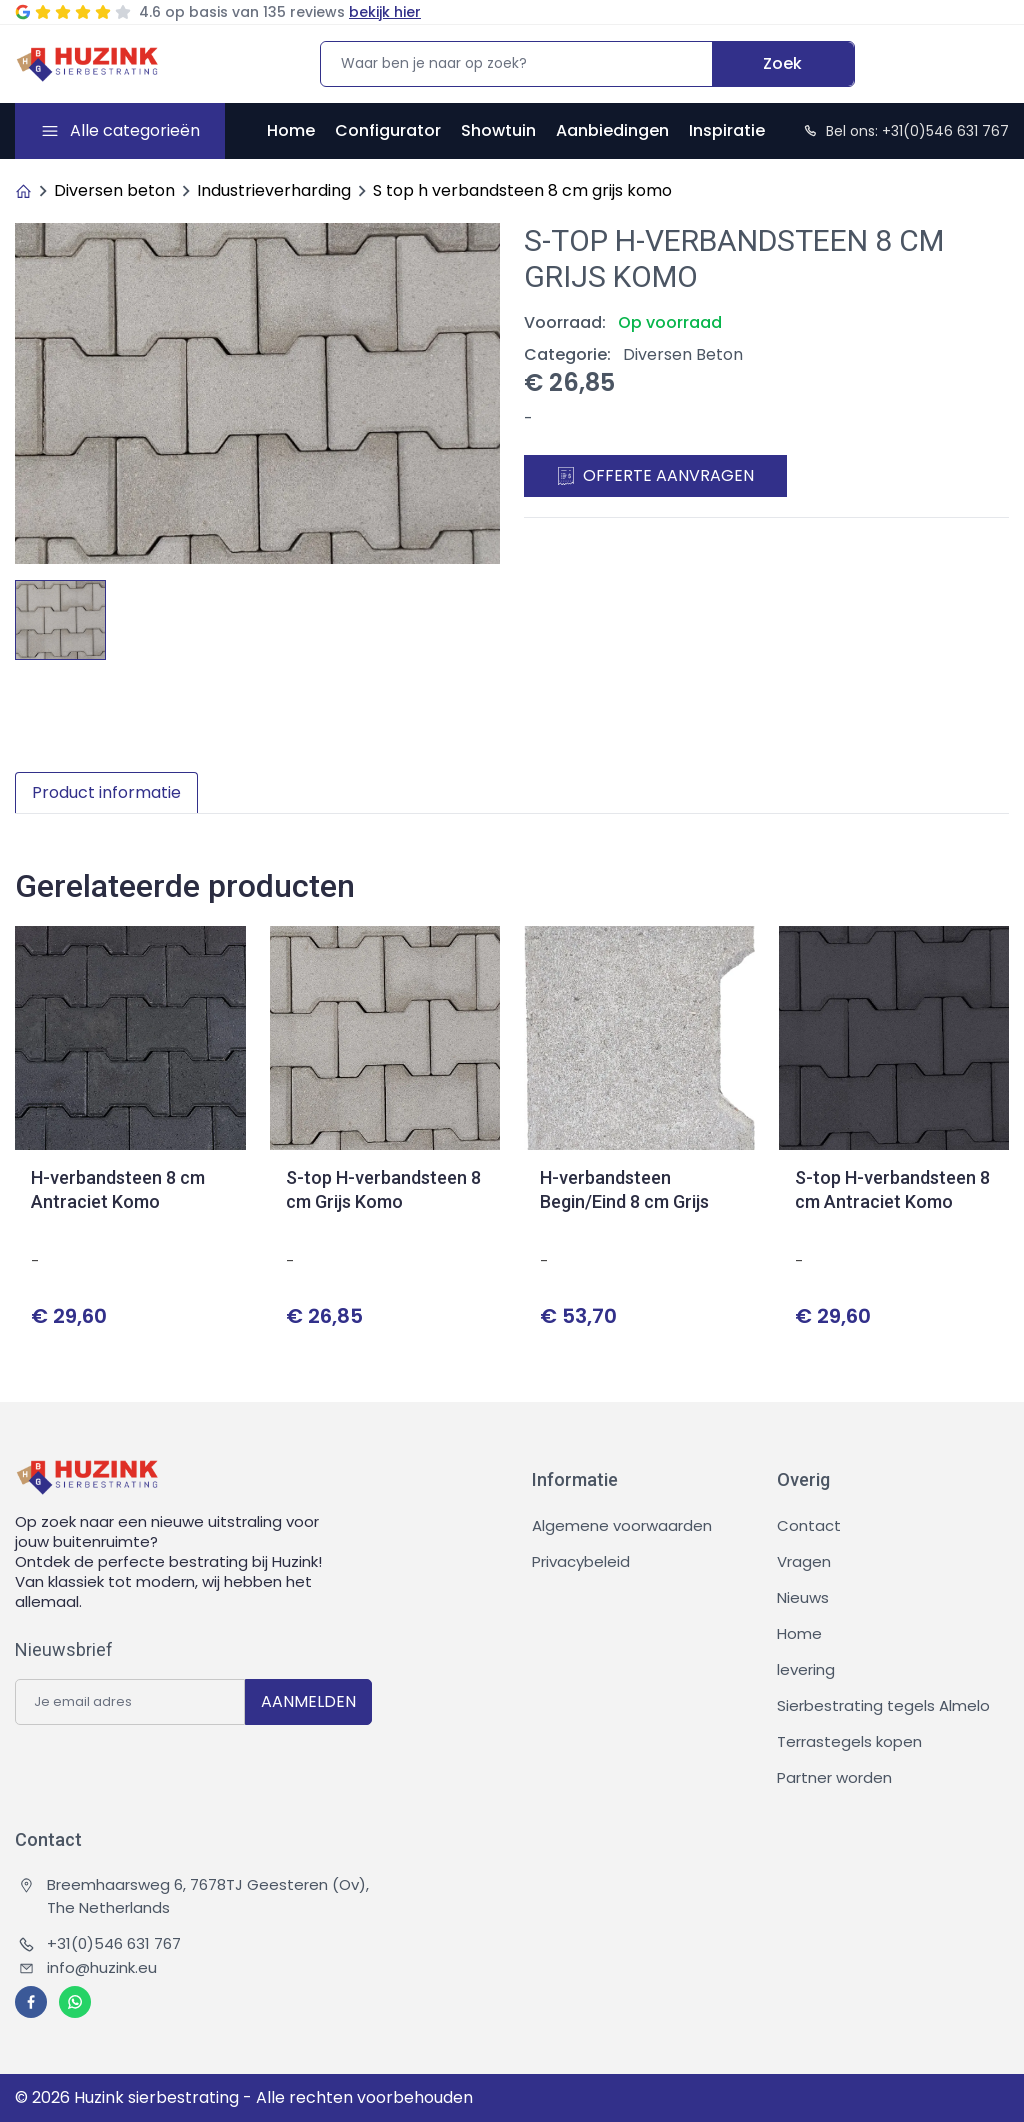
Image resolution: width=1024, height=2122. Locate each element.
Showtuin (498, 130)
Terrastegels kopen (849, 1741)
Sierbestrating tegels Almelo (883, 1705)
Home (291, 130)
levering (806, 1669)
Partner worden (834, 1777)
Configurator (388, 130)
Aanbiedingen (612, 130)
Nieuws (803, 1597)
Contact (809, 1525)
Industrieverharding (274, 190)
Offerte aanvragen (655, 475)
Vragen (804, 1561)
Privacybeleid (581, 1561)
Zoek (782, 63)
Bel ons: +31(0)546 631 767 (905, 131)
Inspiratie (727, 130)
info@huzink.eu (88, 1967)
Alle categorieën (135, 130)
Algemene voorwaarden (622, 1525)
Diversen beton (114, 190)
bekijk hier (385, 12)
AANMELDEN (308, 1701)
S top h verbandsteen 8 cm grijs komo (522, 190)
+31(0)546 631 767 (100, 1943)
